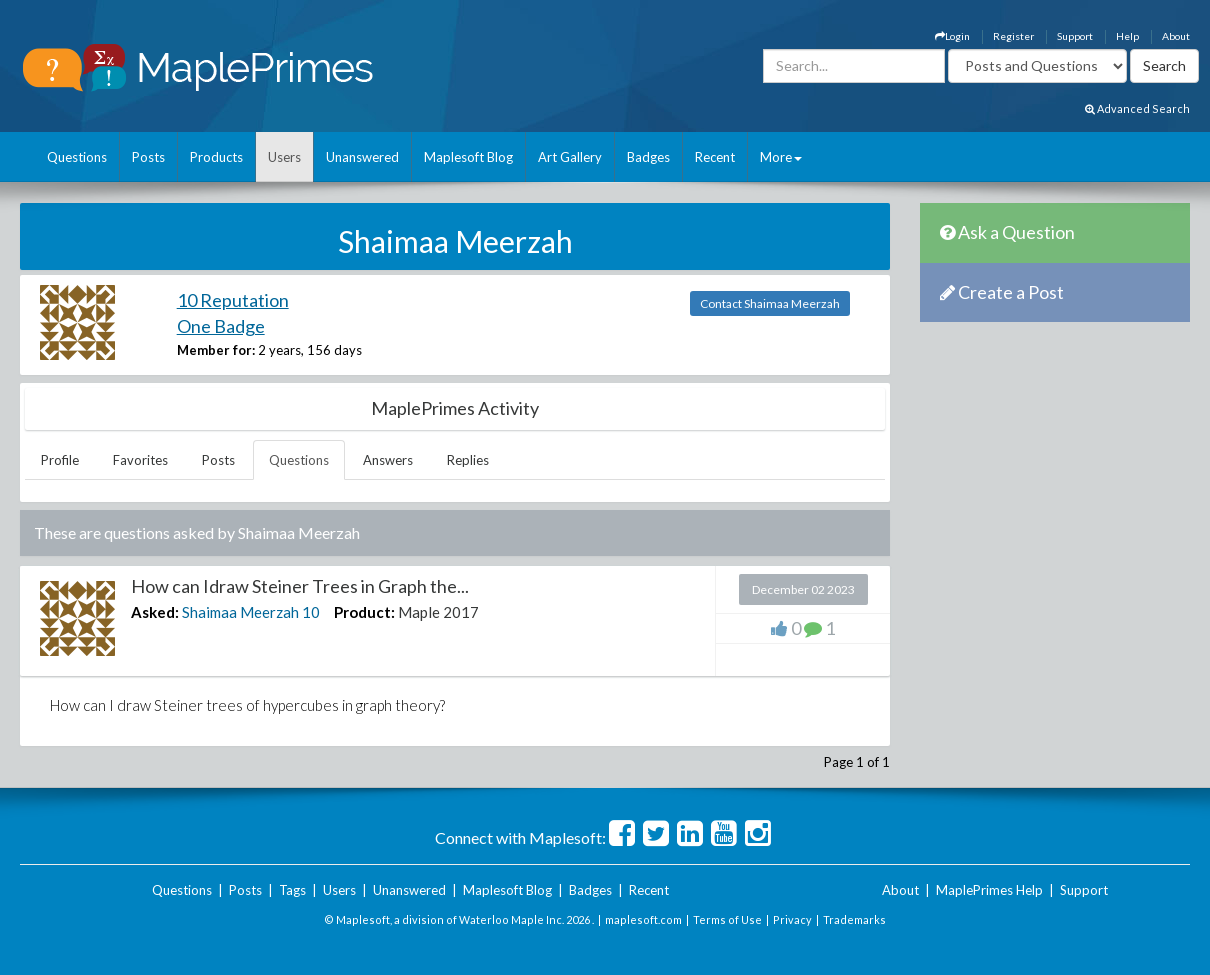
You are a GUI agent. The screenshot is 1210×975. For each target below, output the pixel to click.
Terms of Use (727, 919)
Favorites (140, 460)
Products (216, 157)
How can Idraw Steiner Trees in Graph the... (300, 586)
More (781, 157)
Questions (77, 157)
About (1176, 36)
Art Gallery (570, 157)
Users (284, 157)
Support (1075, 36)
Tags (292, 890)
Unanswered (362, 157)
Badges (648, 157)
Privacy (792, 919)
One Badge (221, 326)
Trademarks (854, 919)
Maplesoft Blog (468, 157)
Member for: (216, 350)
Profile (60, 460)
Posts (148, 157)
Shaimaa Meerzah (240, 612)
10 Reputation (233, 300)
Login (952, 36)
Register (1013, 36)
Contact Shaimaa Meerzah (770, 303)
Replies (468, 460)
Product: (364, 612)
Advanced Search (1137, 108)
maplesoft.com (643, 919)
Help (1127, 36)
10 (311, 612)
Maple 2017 (438, 612)
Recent (715, 157)
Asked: (155, 612)
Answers (388, 460)
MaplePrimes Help (989, 890)
